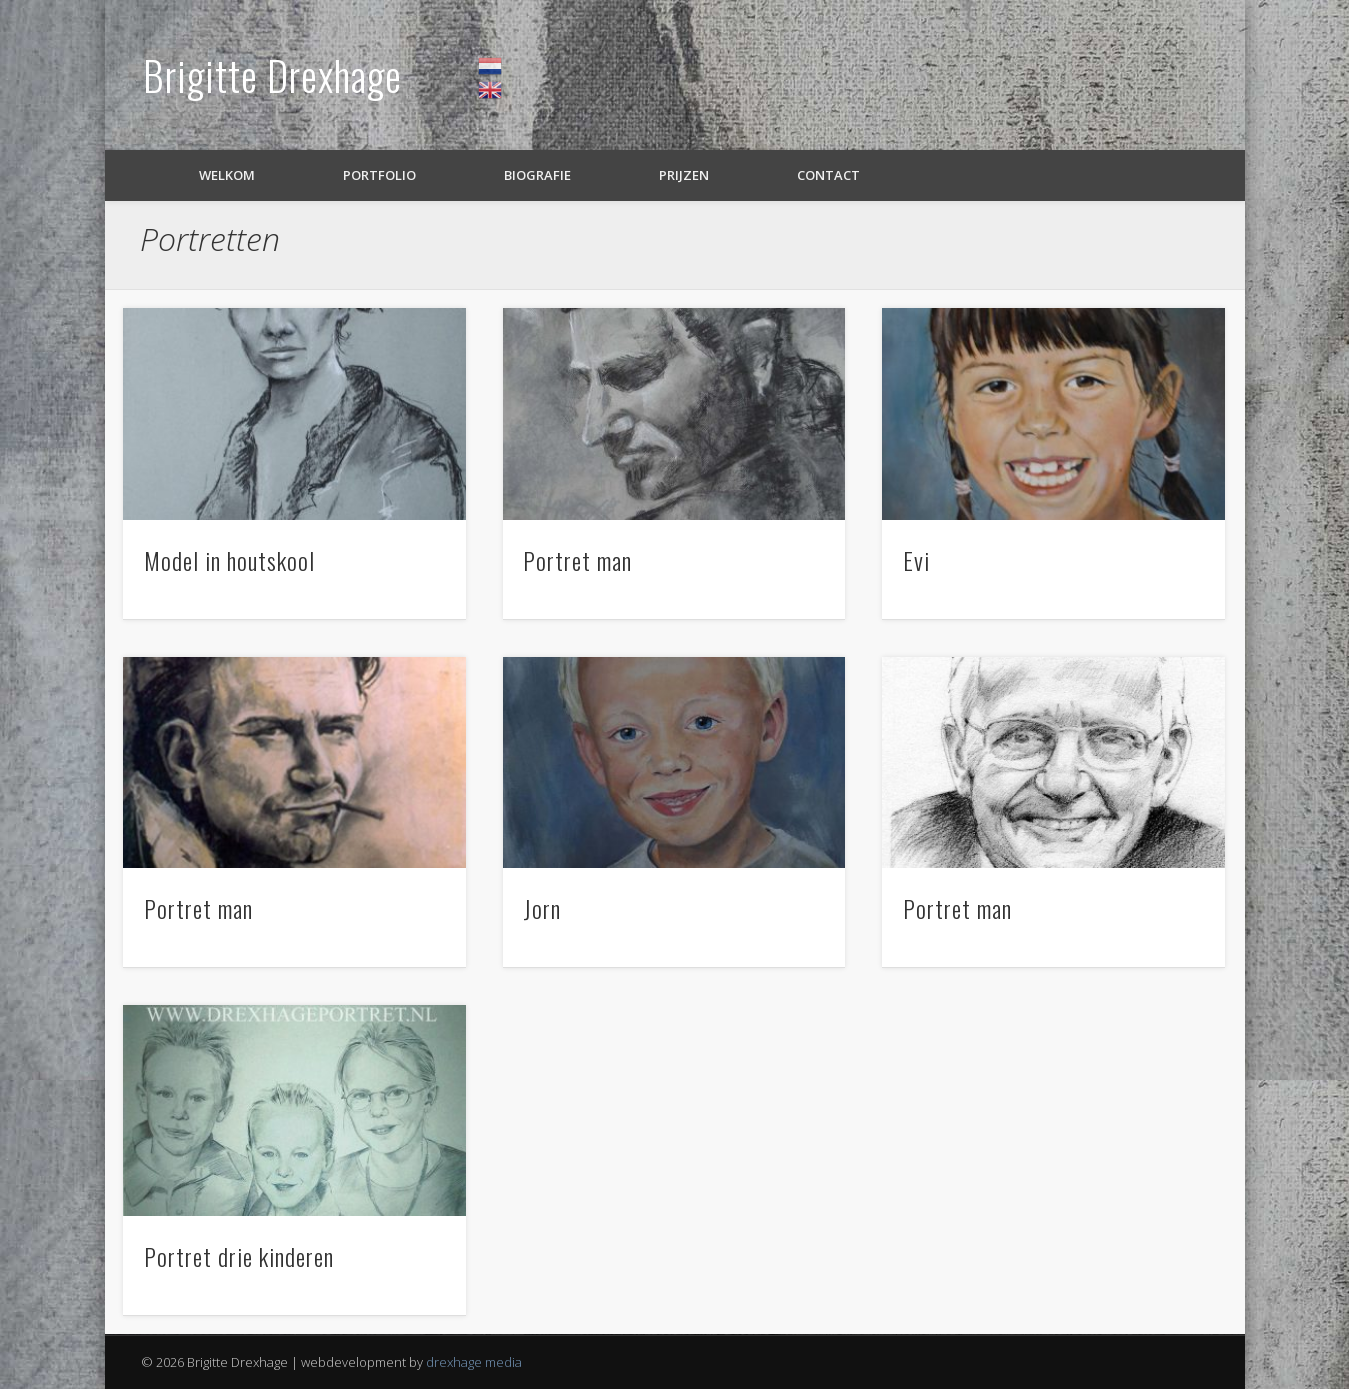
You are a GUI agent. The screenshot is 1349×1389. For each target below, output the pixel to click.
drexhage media (474, 1362)
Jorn (542, 908)
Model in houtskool (229, 560)
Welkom (227, 175)
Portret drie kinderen (239, 1256)
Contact (828, 175)
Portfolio (379, 175)
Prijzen (684, 175)
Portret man (577, 560)
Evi (916, 560)
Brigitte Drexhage (272, 75)
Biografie (537, 175)
